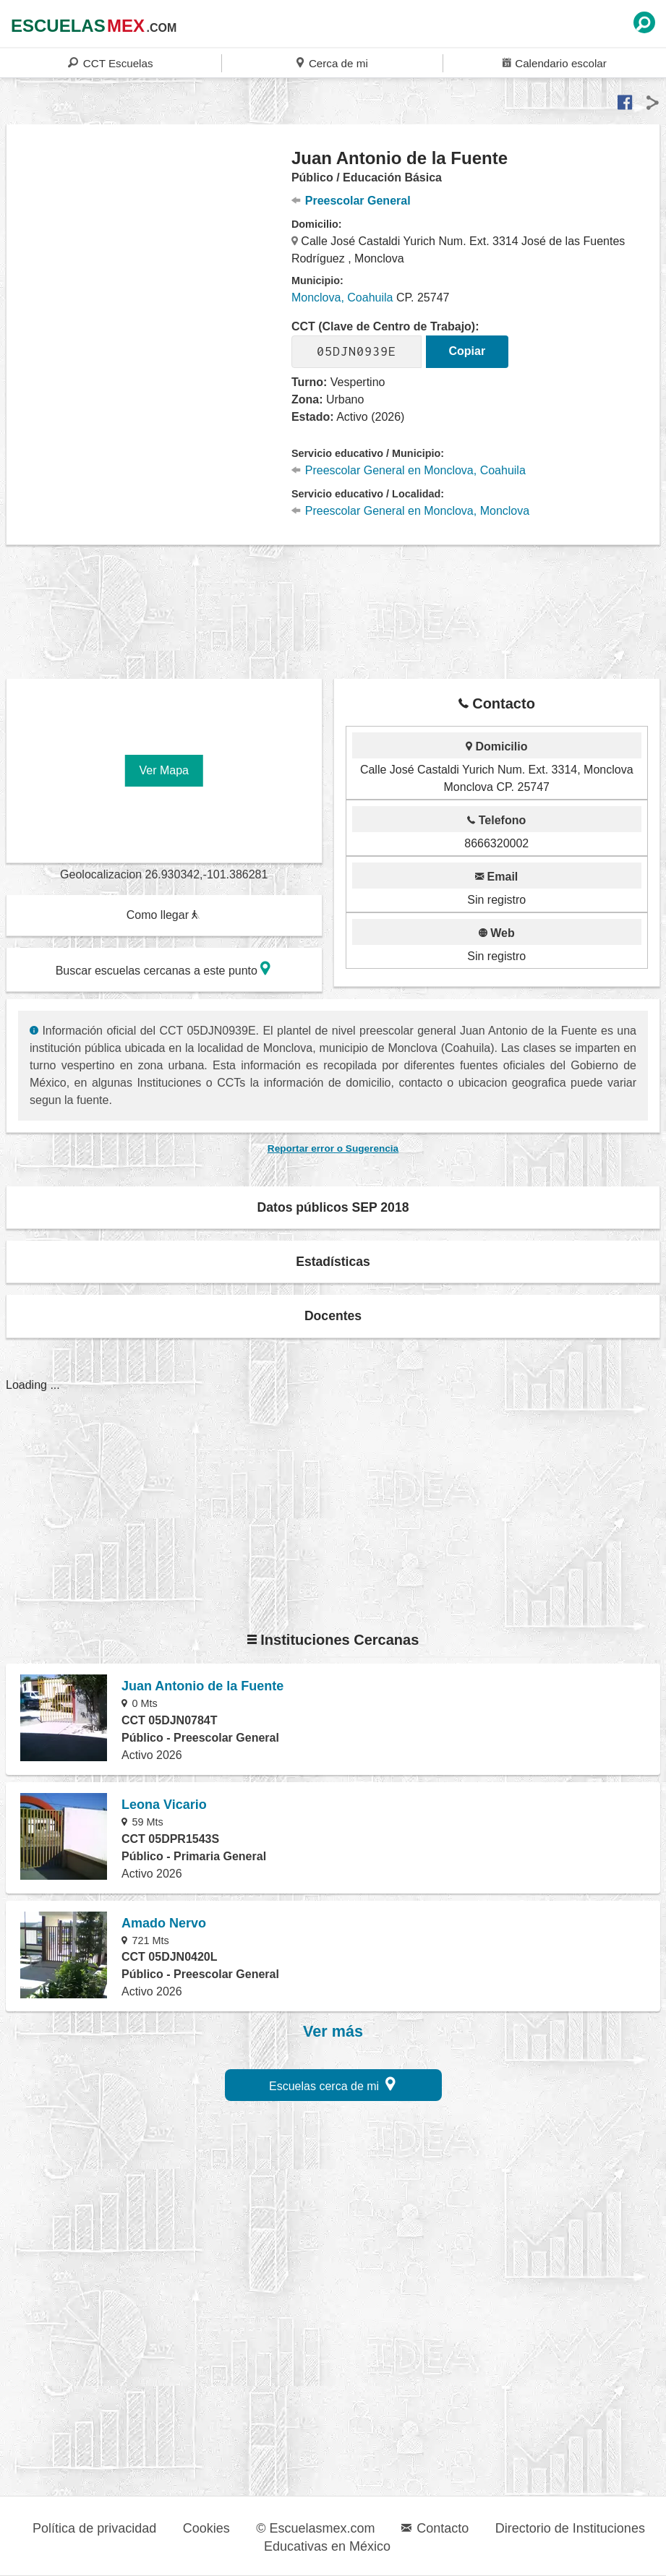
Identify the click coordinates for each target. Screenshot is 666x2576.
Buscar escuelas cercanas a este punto (163, 968)
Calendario (555, 62)
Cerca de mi (331, 62)
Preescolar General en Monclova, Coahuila (408, 470)
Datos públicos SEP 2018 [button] (333, 1207)
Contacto (435, 2528)
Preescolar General (351, 200)
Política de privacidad (94, 2528)
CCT (110, 62)
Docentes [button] (333, 1316)
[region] (149, 263)
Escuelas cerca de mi (332, 2084)
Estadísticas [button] (333, 1261)
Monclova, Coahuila (342, 297)
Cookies (206, 2528)
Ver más (333, 2031)
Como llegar (163, 915)
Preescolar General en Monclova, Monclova (410, 511)
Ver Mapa (164, 770)
